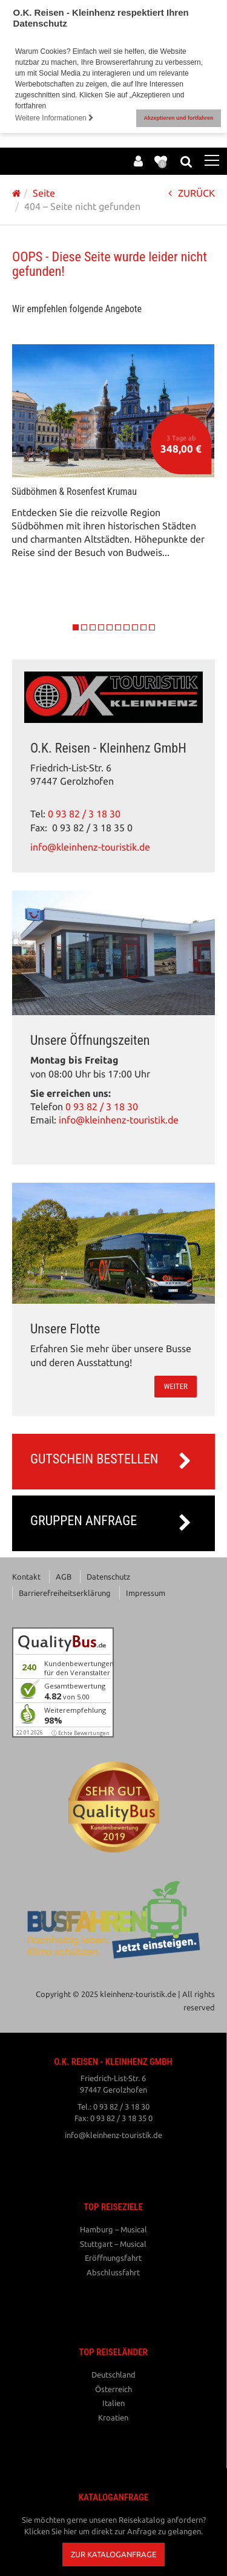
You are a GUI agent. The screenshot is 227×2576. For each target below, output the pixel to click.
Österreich (113, 2385)
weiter (175, 1382)
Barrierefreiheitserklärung (65, 1589)
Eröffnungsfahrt (113, 2254)
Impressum (145, 1589)
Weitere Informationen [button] (54, 118)
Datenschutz (108, 1573)
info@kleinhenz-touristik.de (90, 844)
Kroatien (113, 2414)
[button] (113, 2551)
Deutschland (113, 2371)
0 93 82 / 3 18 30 (84, 810)
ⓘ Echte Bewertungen (80, 1729)
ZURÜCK (191, 190)
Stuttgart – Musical (113, 2240)
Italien (113, 2399)
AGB (63, 1573)
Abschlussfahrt (113, 2268)
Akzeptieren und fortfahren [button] (178, 118)
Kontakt (26, 1573)
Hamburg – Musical (113, 2225)
